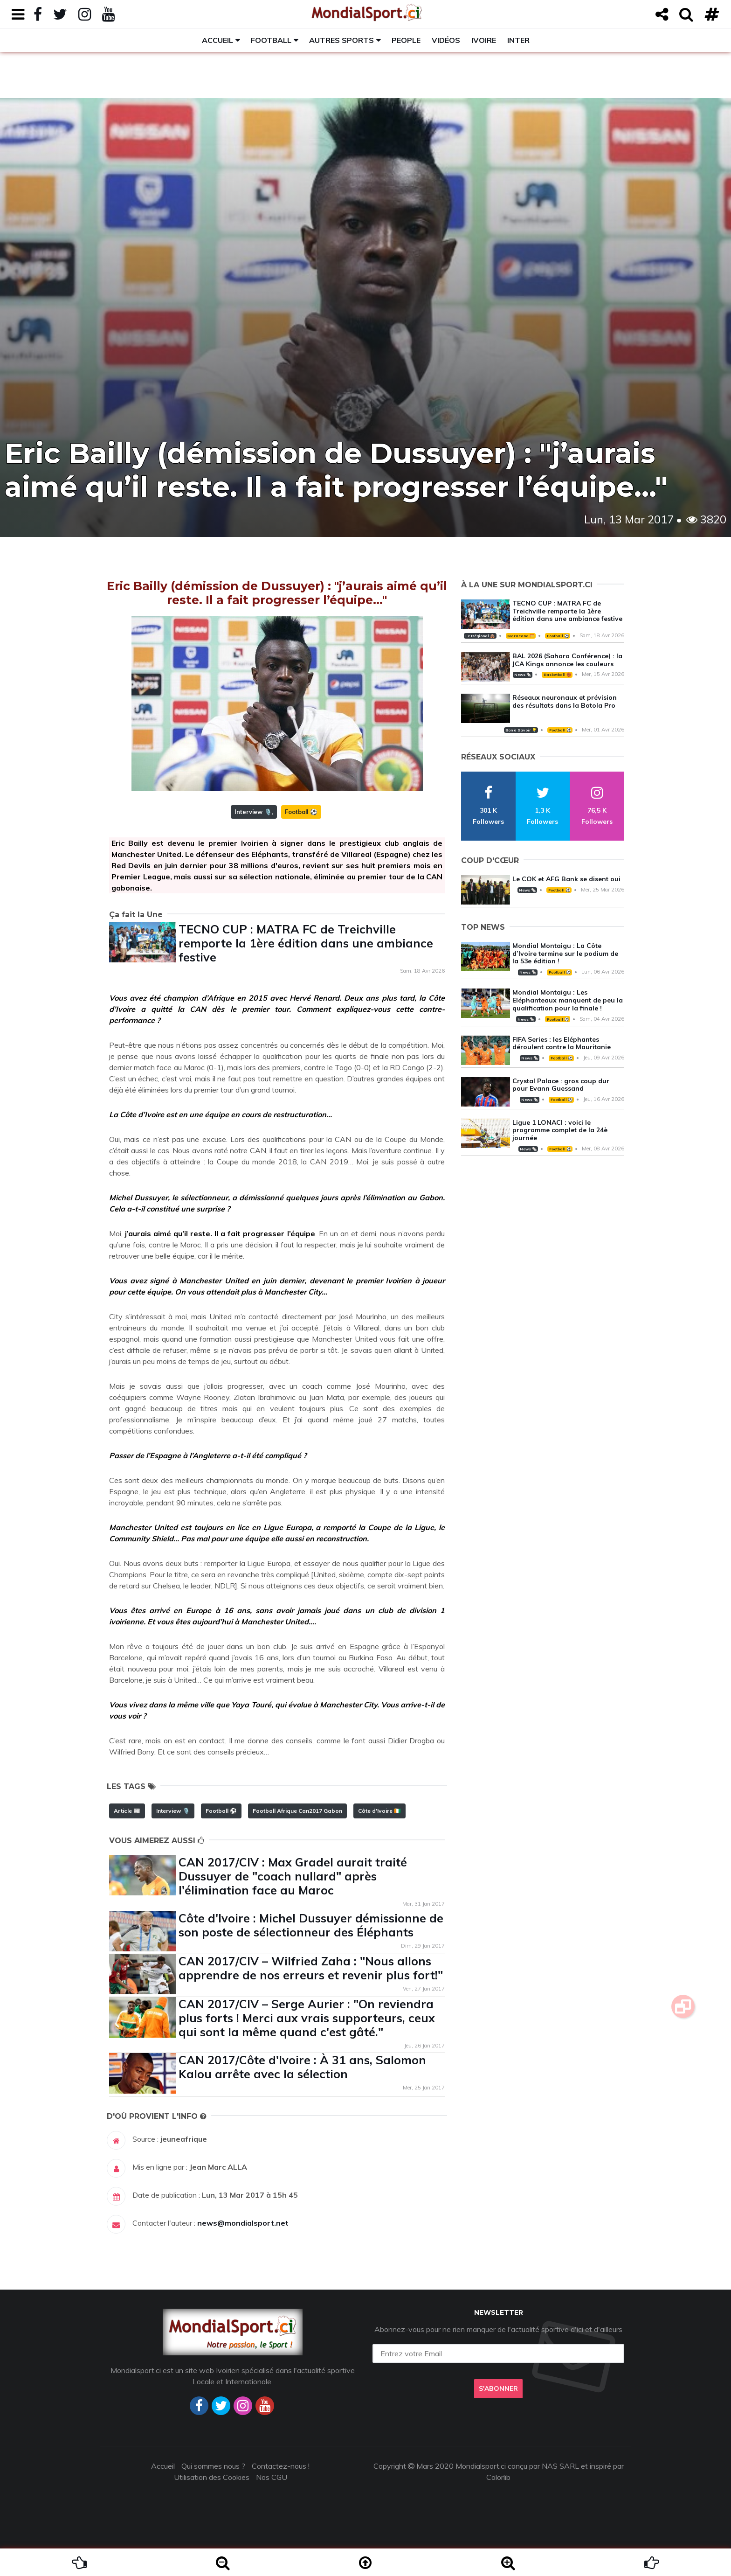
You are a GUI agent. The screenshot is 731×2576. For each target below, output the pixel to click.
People (406, 40)
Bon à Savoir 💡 (521, 730)
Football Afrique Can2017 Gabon (297, 1810)
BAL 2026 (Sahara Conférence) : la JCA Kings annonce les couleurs (567, 660)
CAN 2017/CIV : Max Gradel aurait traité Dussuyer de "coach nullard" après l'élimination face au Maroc (293, 1876)
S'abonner (498, 2388)
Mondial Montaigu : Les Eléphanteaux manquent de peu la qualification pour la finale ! (567, 1000)
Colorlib (498, 2477)
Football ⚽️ (301, 811)
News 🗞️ (522, 674)
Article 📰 (127, 1810)
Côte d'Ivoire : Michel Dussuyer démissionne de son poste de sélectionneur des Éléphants (311, 1925)
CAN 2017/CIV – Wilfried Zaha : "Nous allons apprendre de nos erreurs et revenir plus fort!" (311, 1968)
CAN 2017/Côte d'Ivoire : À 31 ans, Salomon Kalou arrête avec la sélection (302, 2067)
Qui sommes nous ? (213, 2466)
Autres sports (341, 40)
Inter (518, 40)
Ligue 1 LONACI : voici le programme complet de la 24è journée (559, 1130)
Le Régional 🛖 (480, 636)
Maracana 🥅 (520, 636)
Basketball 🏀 (557, 674)
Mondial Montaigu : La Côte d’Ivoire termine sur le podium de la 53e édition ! (565, 953)
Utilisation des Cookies (211, 2477)
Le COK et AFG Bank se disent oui (566, 879)
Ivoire (483, 40)
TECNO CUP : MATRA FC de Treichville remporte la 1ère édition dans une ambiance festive (306, 943)
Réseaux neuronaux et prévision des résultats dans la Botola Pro (564, 701)
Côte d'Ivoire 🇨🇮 (379, 1810)
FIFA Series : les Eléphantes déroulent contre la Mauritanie (561, 1043)
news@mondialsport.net (243, 2223)
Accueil (217, 40)
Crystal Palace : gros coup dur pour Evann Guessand (560, 1085)
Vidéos (446, 40)
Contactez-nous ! (281, 2466)
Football (271, 40)
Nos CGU (271, 2477)
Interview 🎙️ (253, 811)
